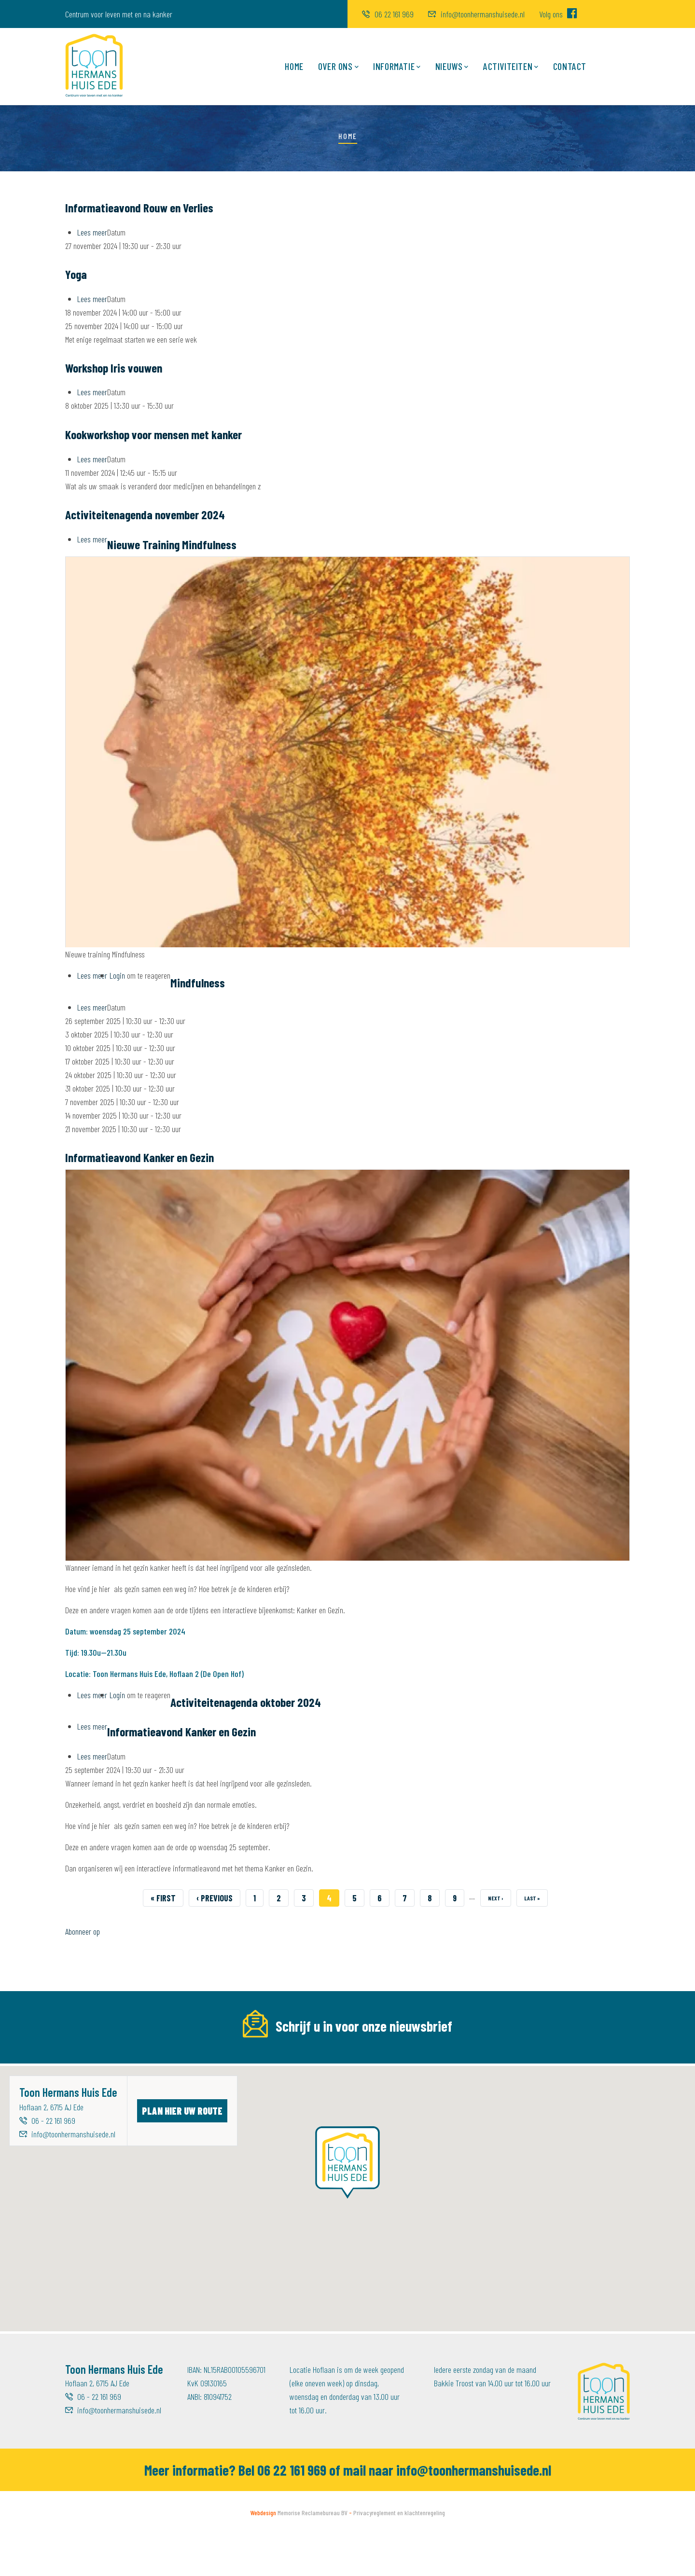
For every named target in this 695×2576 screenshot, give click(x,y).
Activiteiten (511, 66)
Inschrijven (593, 2080)
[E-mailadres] (145, 2079)
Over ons (338, 66)
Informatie (397, 66)
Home (294, 66)
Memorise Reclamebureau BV (313, 2554)
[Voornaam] (310, 2079)
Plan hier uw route (182, 2153)
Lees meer (92, 232)
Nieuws (452, 66)
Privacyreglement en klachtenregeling (399, 2554)
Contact (569, 66)
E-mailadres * (87, 2059)
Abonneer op (82, 1931)
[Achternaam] (474, 2079)
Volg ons (558, 14)
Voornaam (246, 2059)
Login (117, 975)
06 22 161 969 (388, 14)
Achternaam (413, 2059)
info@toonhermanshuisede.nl (476, 14)
